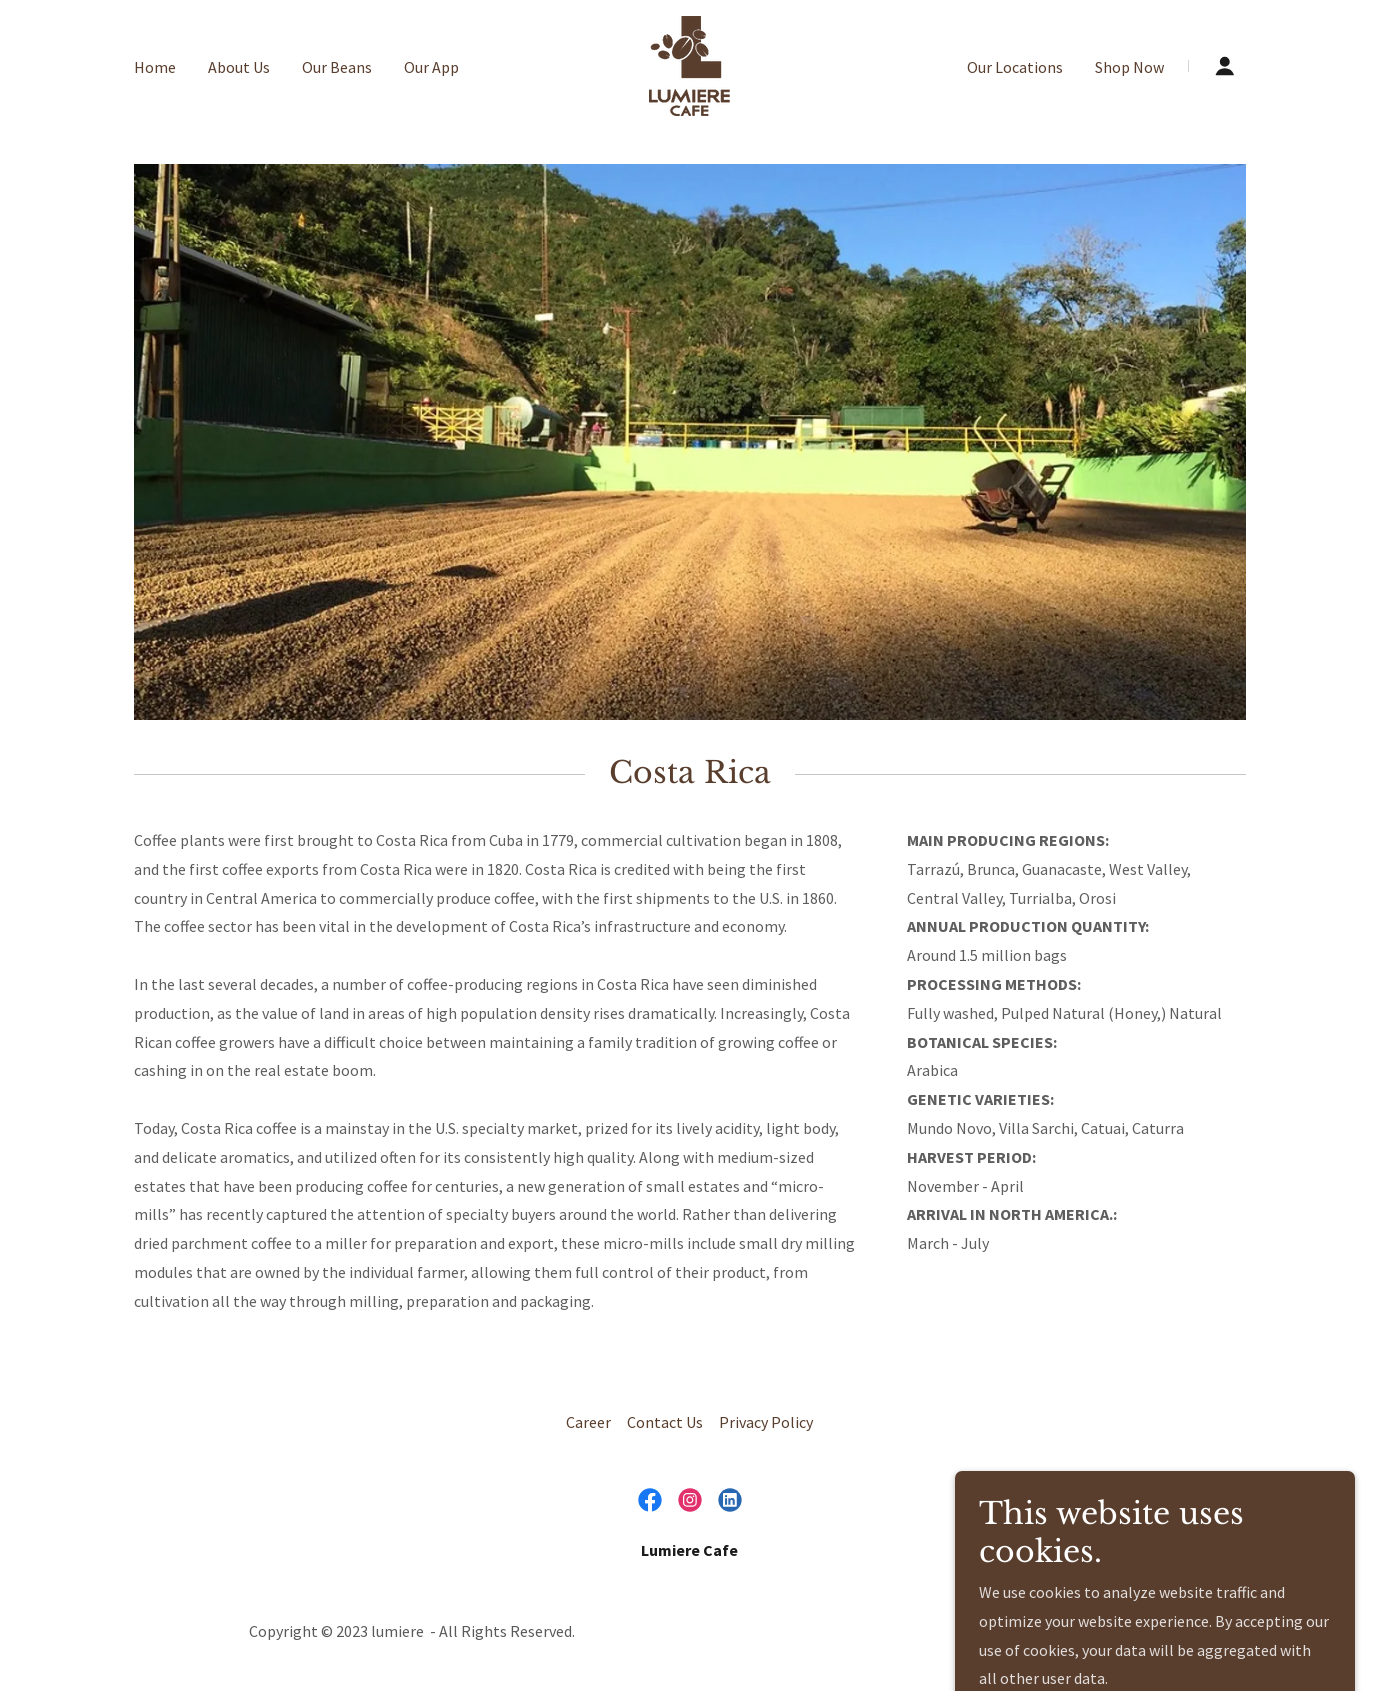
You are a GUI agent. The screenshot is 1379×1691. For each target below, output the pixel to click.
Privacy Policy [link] (766, 1422)
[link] (689, 64)
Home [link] (155, 67)
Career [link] (588, 1422)
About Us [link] (239, 67)
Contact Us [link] (665, 1422)
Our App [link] (431, 67)
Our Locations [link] (1015, 67)
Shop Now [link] (1129, 67)
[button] (1225, 66)
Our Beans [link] (337, 67)
